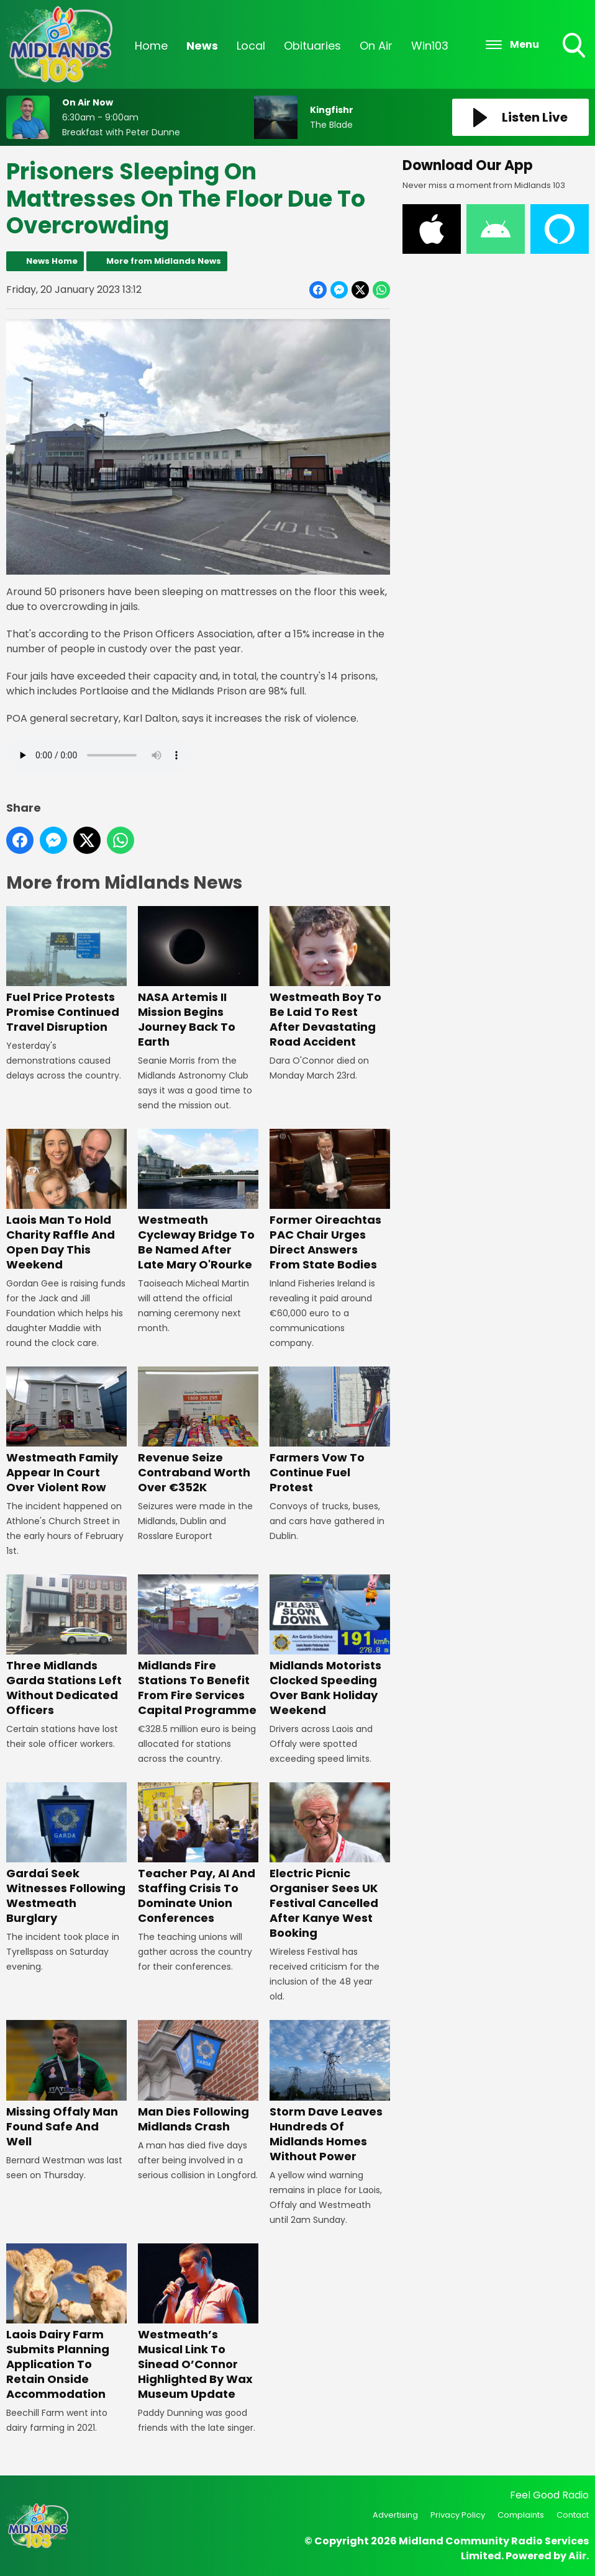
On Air (376, 45)
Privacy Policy (457, 2515)
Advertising (395, 2515)
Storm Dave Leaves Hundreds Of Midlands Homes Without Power (330, 2091)
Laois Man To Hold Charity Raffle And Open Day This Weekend (66, 1200)
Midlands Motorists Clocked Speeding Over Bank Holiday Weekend (330, 1646)
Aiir (577, 2556)
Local (251, 45)
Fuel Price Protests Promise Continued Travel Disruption (66, 970)
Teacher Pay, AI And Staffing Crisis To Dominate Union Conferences (198, 1854)
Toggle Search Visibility (575, 46)
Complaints (520, 2515)
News (202, 45)
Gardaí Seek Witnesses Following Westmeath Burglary (66, 1854)
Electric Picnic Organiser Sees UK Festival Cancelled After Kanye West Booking (330, 1861)
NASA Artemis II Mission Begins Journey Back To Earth (198, 977)
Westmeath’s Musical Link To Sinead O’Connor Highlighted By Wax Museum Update (198, 2322)
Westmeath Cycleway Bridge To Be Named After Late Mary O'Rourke (198, 1200)
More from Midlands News (163, 261)
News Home (52, 261)
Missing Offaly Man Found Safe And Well (66, 2084)
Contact (572, 2515)
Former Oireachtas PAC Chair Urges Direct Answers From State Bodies (330, 1200)
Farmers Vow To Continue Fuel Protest (330, 1431)
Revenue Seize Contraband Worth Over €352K (198, 1431)
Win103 (429, 45)
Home (151, 45)
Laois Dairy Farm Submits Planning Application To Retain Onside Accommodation (66, 2322)
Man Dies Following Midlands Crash (198, 2077)
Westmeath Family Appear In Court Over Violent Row (66, 1431)
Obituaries (312, 45)
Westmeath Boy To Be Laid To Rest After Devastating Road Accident (330, 977)
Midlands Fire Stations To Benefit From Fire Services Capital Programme (198, 1646)
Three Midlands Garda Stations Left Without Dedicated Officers (66, 1646)
